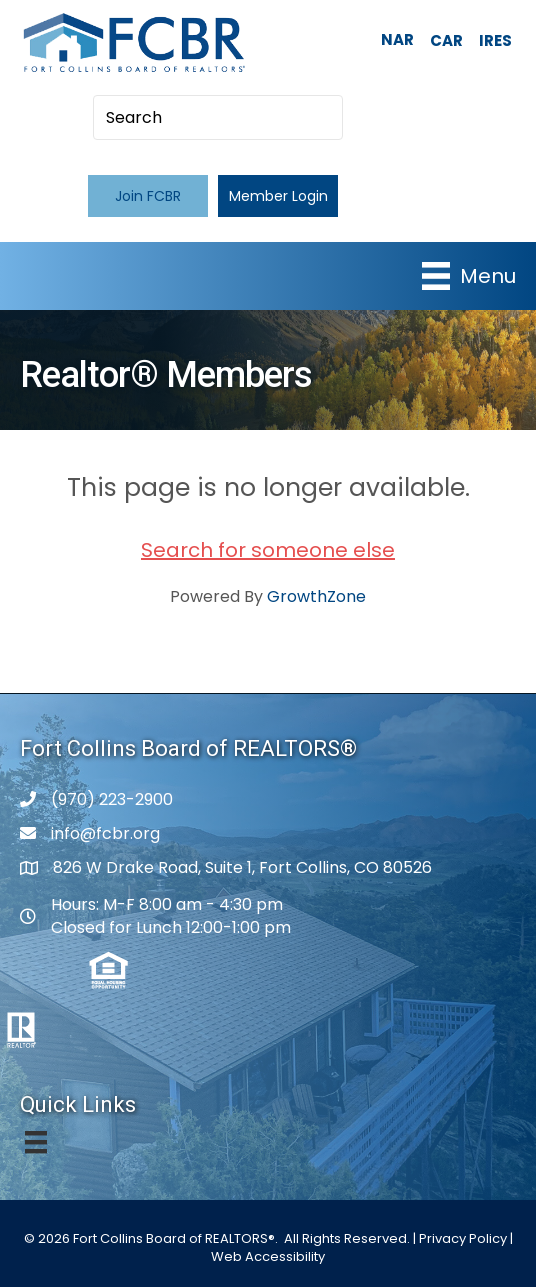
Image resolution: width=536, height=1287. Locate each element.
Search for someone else (268, 550)
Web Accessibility (268, 1256)
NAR (397, 39)
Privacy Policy (463, 1238)
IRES (495, 40)
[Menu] (469, 276)
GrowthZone (316, 596)
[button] (148, 195)
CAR (446, 40)
